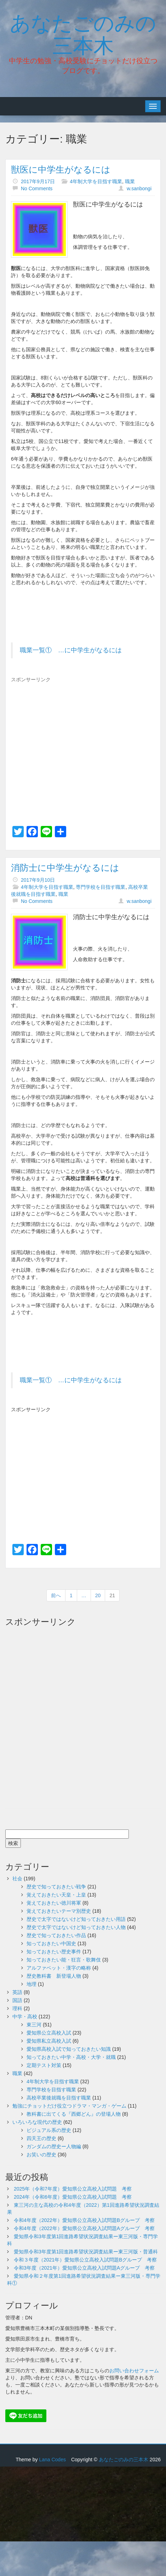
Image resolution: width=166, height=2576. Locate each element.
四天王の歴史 (41, 2138)
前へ (56, 1595)
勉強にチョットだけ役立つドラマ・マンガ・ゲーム (69, 2106)
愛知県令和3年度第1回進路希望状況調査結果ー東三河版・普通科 (86, 2251)
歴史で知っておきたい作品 (56, 1935)
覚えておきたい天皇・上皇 (56, 1895)
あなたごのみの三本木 (83, 33)
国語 (17, 2000)
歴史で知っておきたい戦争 (56, 1886)
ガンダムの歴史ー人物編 (54, 2146)
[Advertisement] (70, 739)
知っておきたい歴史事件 (54, 1951)
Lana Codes (52, 2459)
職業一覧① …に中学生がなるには (71, 650)
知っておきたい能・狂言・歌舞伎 (64, 1960)
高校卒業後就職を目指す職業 (59, 2098)
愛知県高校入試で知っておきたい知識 (69, 2049)
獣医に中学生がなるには (60, 169)
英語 (17, 1992)
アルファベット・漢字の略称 (59, 1968)
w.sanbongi (139, 188)
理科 (17, 2008)
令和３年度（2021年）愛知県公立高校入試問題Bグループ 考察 (85, 2260)
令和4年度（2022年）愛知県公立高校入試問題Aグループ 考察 (84, 2228)
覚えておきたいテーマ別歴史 (59, 1911)
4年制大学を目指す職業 (96, 181)
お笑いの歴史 (41, 2154)
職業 (130, 181)
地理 (31, 1984)
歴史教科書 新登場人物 (54, 1976)
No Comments (36, 188)
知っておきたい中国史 (51, 1943)
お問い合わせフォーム (134, 2370)
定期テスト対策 (44, 2065)
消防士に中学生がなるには (65, 868)
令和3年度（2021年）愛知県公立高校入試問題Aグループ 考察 (84, 2268)
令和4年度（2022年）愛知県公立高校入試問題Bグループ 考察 (84, 2220)
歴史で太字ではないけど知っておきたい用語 (76, 1919)
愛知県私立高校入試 (49, 2041)
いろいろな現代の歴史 (37, 2122)
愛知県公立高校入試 (49, 2033)
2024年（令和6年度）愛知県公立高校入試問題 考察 (73, 2197)
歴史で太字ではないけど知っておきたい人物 (76, 1927)
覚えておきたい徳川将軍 (54, 1903)
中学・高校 (24, 2016)
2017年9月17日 (38, 181)
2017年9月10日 (38, 880)
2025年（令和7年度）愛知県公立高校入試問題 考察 (73, 2189)
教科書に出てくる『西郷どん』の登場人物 (74, 2114)
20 (98, 1595)
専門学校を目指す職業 (100, 887)
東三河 (34, 2024)
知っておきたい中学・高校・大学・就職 (71, 2057)
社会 (17, 1878)
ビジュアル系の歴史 (49, 2130)
